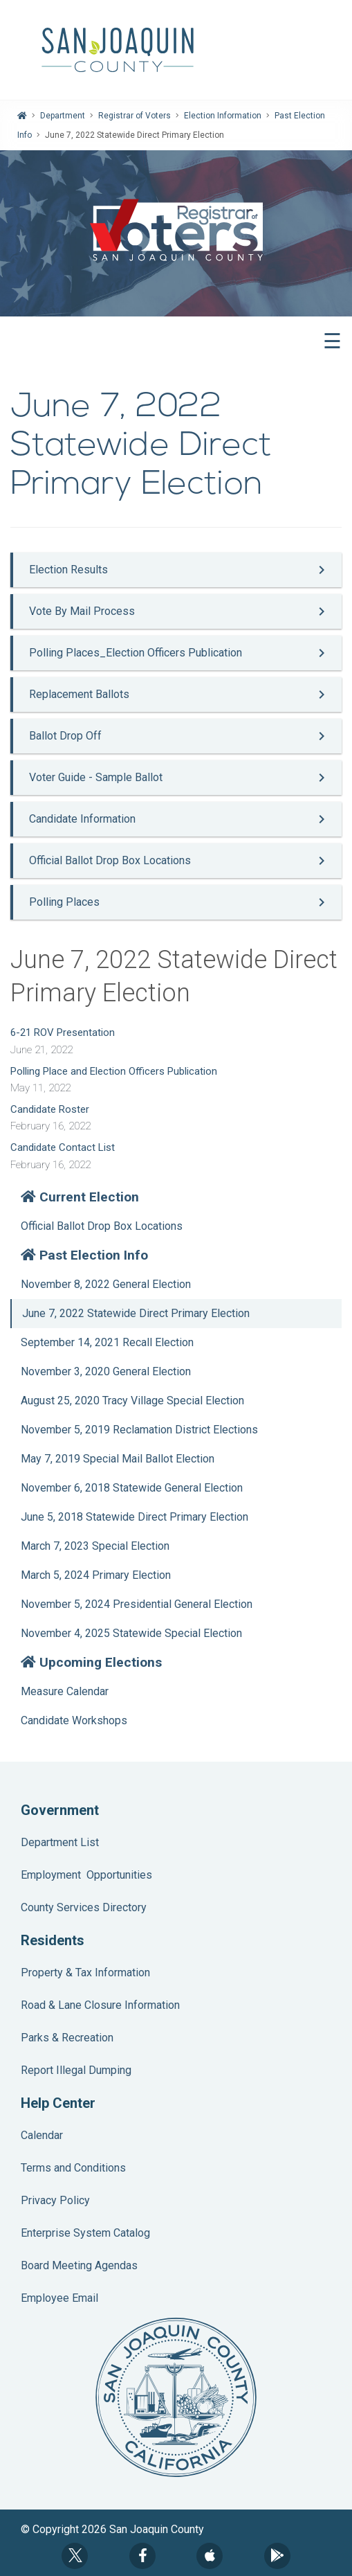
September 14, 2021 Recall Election (107, 1342)
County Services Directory (84, 1907)
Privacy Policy (55, 2200)
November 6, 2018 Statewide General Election (132, 1487)
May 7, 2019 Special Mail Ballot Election (117, 1458)
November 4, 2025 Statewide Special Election (131, 1633)
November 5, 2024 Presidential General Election (136, 1604)
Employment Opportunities (86, 1874)
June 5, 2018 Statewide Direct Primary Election (134, 1516)
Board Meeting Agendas (79, 2265)
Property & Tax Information (85, 1972)
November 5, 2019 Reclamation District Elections (139, 1429)
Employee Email (59, 2298)
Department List (60, 1842)
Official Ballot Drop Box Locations (102, 1226)
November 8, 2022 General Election (106, 1284)
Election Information (222, 115)
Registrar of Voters (134, 115)
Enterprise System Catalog (85, 2232)
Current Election (80, 1197)
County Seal (176, 2397)
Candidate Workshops (74, 1720)
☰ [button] (332, 341)
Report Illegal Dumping (76, 2070)
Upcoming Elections (91, 1662)
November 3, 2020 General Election (106, 1371)
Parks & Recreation (67, 2037)
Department (62, 115)
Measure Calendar (65, 1691)
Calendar (42, 2135)
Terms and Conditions (73, 2167)
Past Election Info (84, 1255)
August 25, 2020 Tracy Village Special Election (132, 1400)
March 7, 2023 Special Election (95, 1546)
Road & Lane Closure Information (100, 2005)
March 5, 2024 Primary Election (96, 1575)
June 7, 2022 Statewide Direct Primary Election (136, 1313)
